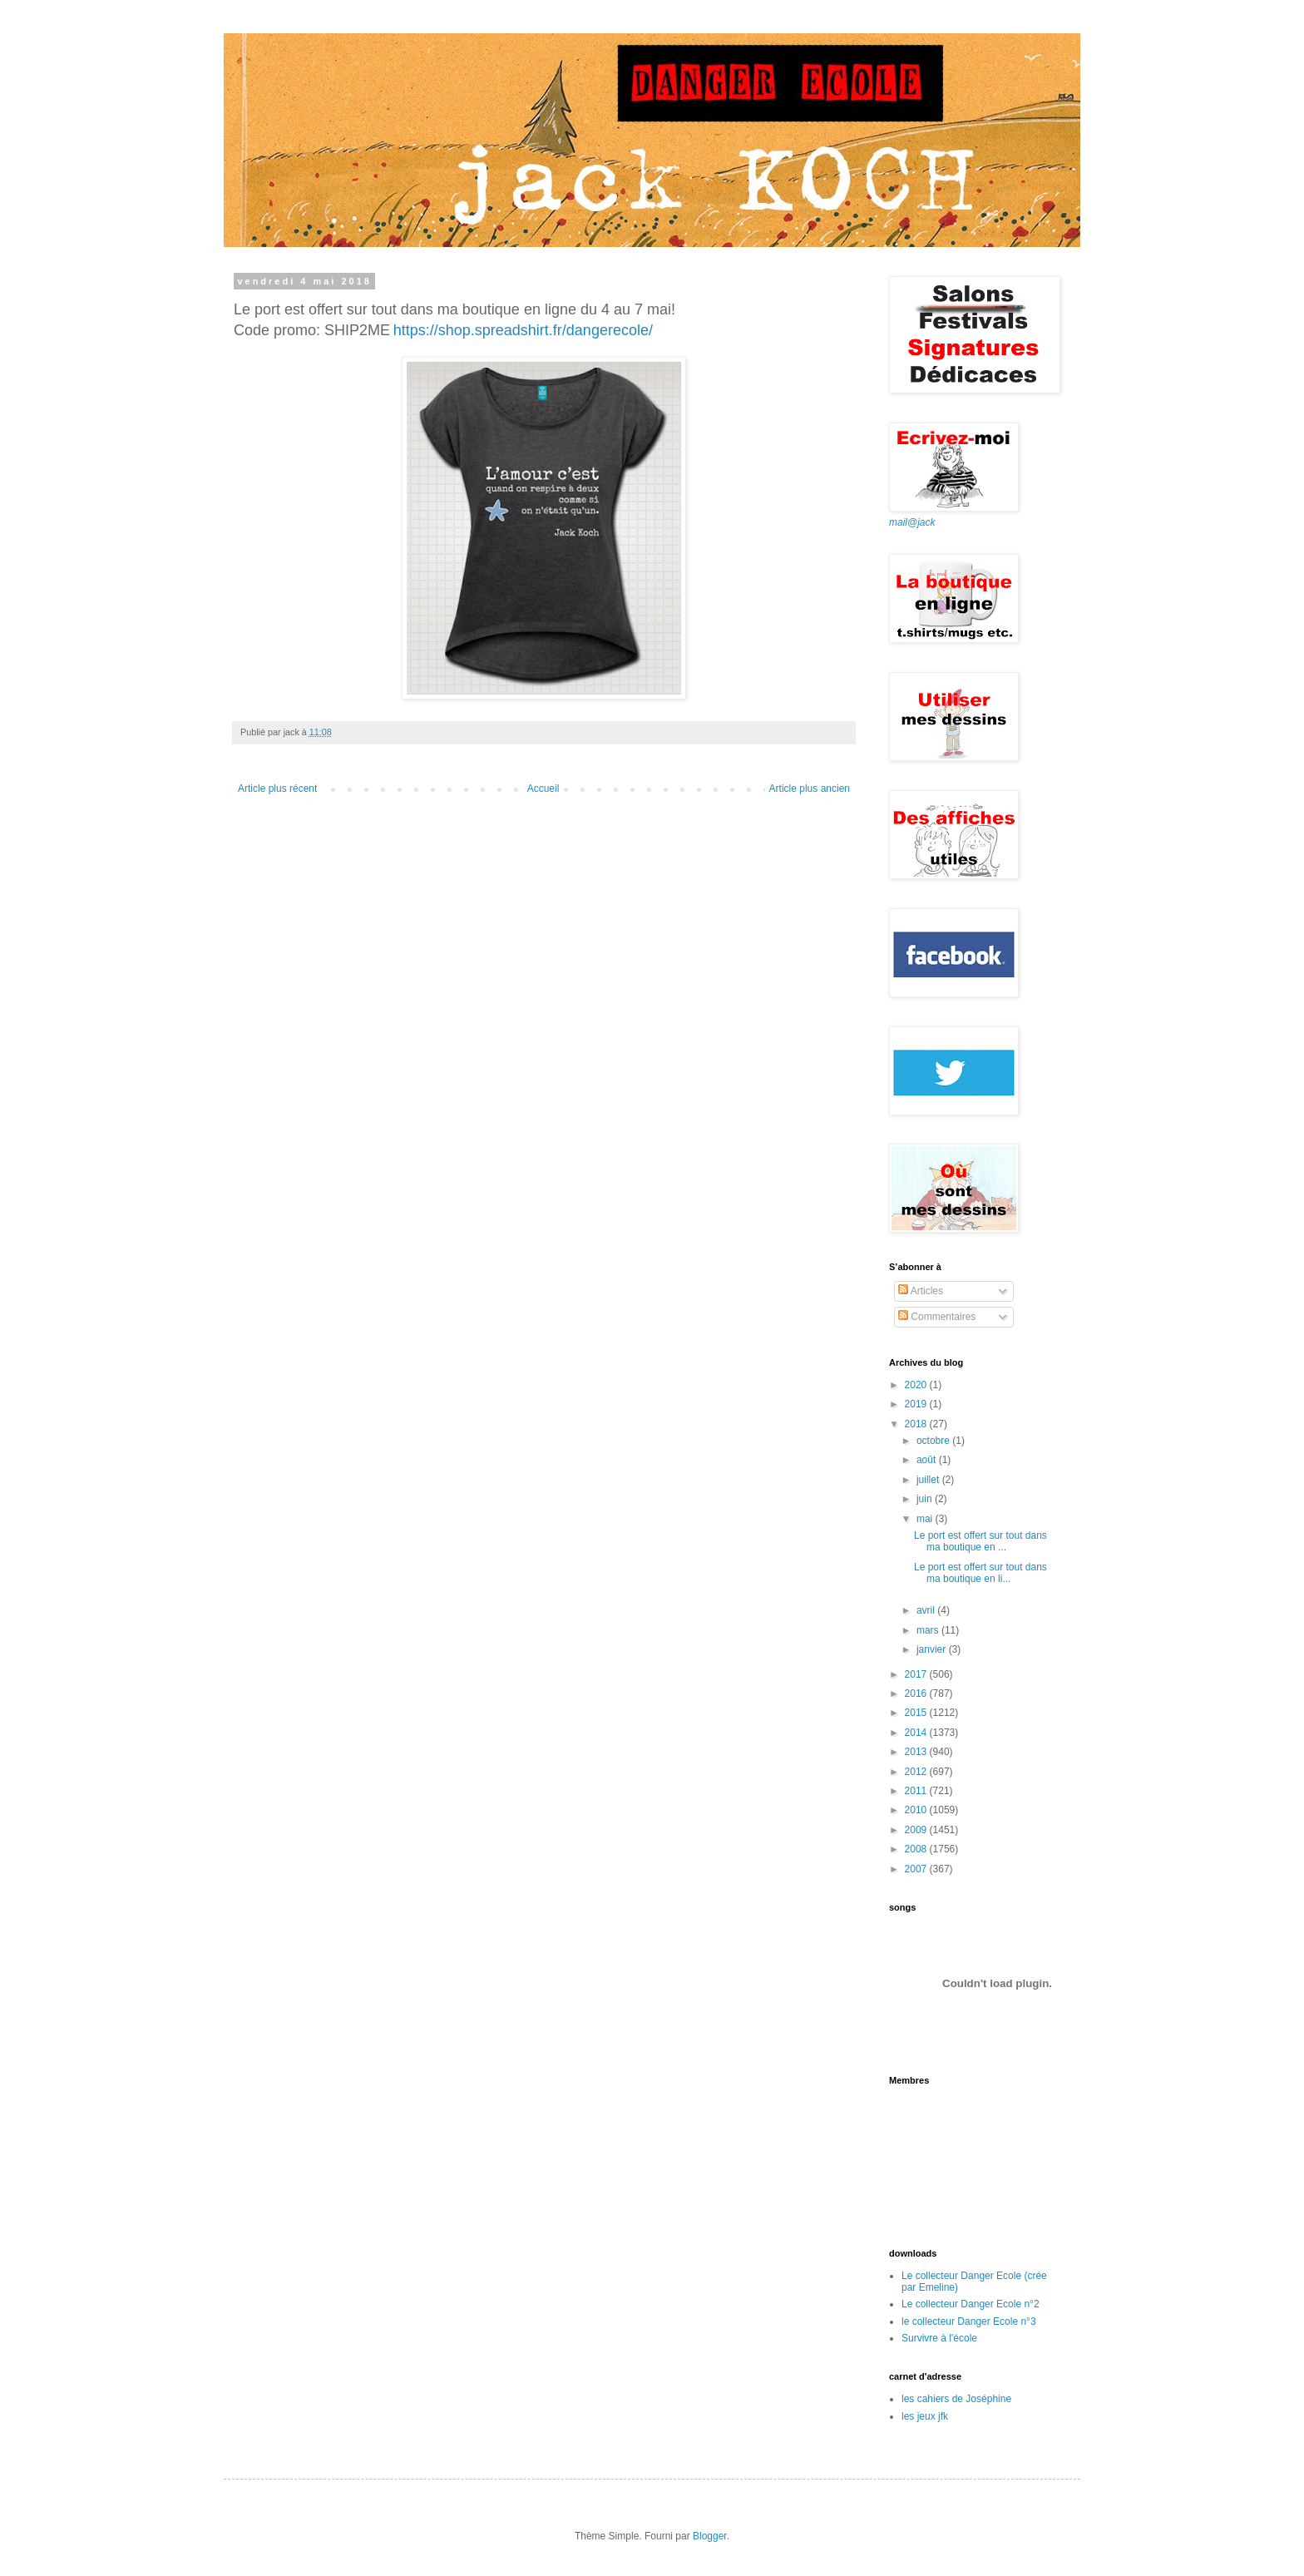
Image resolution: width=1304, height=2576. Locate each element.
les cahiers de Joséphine (956, 2399)
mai (926, 1519)
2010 (917, 1810)
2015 (917, 1712)
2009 (917, 1830)
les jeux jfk (924, 2416)
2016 (917, 1693)
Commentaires (937, 1317)
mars (928, 1630)
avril (926, 1610)
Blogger (710, 2536)
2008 (917, 1849)
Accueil (543, 788)
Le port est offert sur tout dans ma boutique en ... (980, 1541)
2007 (917, 1869)
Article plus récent (277, 788)
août (927, 1460)
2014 (917, 1732)
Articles (920, 1291)
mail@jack (912, 522)
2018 (917, 1424)
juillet (929, 1480)
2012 (917, 1771)
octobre (934, 1440)
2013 (917, 1752)
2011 (917, 1791)
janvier (932, 1649)
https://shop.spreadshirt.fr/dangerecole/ (523, 330)
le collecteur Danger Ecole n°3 (968, 2321)
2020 (917, 1385)
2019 (917, 1404)
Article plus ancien (809, 788)
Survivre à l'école (939, 2338)
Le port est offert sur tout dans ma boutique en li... (980, 1573)
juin (925, 1499)
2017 (917, 1674)
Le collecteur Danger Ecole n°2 (970, 2304)
